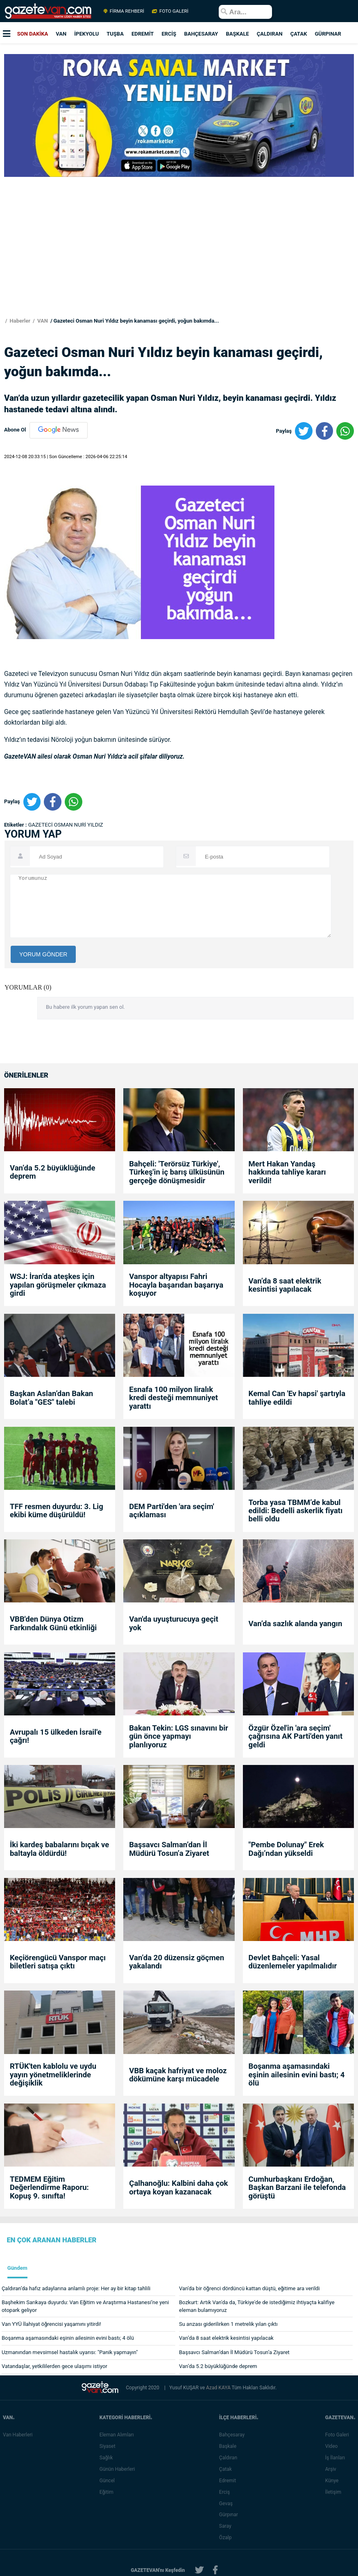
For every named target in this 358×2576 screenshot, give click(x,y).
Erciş (226, 2492)
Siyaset (109, 2446)
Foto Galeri (339, 2435)
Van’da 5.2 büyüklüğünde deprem (52, 1172)
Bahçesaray (233, 2435)
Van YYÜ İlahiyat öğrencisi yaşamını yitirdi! (51, 2324)
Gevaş (227, 2503)
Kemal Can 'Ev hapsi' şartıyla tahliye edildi (297, 1398)
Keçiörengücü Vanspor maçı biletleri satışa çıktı (58, 1962)
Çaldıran (230, 2458)
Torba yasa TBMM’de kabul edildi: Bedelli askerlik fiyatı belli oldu (296, 1510)
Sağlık (108, 2458)
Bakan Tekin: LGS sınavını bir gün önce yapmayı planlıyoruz (178, 1736)
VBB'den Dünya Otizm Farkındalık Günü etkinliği (53, 1623)
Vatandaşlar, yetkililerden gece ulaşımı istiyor (54, 2366)
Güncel (108, 2480)
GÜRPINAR (328, 34)
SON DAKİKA (32, 34)
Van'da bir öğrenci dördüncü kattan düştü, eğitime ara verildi (249, 2288)
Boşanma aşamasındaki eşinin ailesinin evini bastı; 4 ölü (297, 2074)
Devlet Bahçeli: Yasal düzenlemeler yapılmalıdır (293, 1962)
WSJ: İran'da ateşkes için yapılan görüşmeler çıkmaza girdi (58, 1284)
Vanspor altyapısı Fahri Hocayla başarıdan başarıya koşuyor (176, 1284)
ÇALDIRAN (270, 34)
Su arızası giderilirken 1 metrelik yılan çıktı (228, 2324)
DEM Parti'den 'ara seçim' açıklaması (171, 1511)
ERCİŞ (168, 34)
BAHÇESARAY (201, 34)
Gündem (17, 2268)
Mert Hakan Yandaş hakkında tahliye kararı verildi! (287, 1172)
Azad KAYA (218, 2388)
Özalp (227, 2537)
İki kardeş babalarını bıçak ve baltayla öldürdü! (59, 1849)
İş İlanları (337, 2458)
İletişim (335, 2492)
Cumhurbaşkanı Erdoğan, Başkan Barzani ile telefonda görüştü (297, 2187)
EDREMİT (142, 34)
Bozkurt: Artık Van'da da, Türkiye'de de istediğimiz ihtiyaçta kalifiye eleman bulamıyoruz (257, 2306)
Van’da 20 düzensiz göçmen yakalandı (176, 1962)
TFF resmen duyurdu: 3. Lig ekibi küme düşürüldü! (56, 1511)
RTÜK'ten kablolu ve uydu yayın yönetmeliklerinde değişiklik (53, 2074)
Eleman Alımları (118, 2435)
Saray (227, 2526)
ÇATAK (298, 34)
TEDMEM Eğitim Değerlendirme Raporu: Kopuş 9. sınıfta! (49, 2187)
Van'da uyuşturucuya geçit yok (173, 1623)
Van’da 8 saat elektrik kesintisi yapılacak (285, 1285)
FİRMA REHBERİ (124, 11)
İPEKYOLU (86, 34)
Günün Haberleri (119, 2469)
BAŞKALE (237, 34)
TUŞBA (115, 34)
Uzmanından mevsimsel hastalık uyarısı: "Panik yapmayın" (70, 2352)
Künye (333, 2480)
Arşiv (332, 2469)
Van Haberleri (17, 2435)
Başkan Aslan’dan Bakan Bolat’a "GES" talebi (51, 1398)
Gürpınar (230, 2514)
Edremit (229, 2480)
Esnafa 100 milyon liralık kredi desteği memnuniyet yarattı (173, 1397)
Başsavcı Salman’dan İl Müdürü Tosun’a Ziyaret (169, 1849)
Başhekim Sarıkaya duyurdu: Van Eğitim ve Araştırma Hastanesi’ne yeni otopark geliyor (85, 2306)
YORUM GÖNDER (43, 954)
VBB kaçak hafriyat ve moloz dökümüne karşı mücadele (178, 2075)
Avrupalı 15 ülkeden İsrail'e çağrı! (56, 1736)
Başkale (229, 2446)
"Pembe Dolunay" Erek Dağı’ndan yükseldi (286, 1849)
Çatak (227, 2469)
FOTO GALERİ (169, 11)
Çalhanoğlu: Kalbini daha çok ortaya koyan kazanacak (178, 2187)
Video (333, 2446)
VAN (61, 34)
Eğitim (108, 2492)
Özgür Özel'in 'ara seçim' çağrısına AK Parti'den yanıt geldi (296, 1736)
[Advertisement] (177, 260)
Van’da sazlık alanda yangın (295, 1624)
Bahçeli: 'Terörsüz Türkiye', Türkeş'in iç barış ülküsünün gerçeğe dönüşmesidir (176, 1172)
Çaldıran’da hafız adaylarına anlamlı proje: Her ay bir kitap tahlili (76, 2288)
